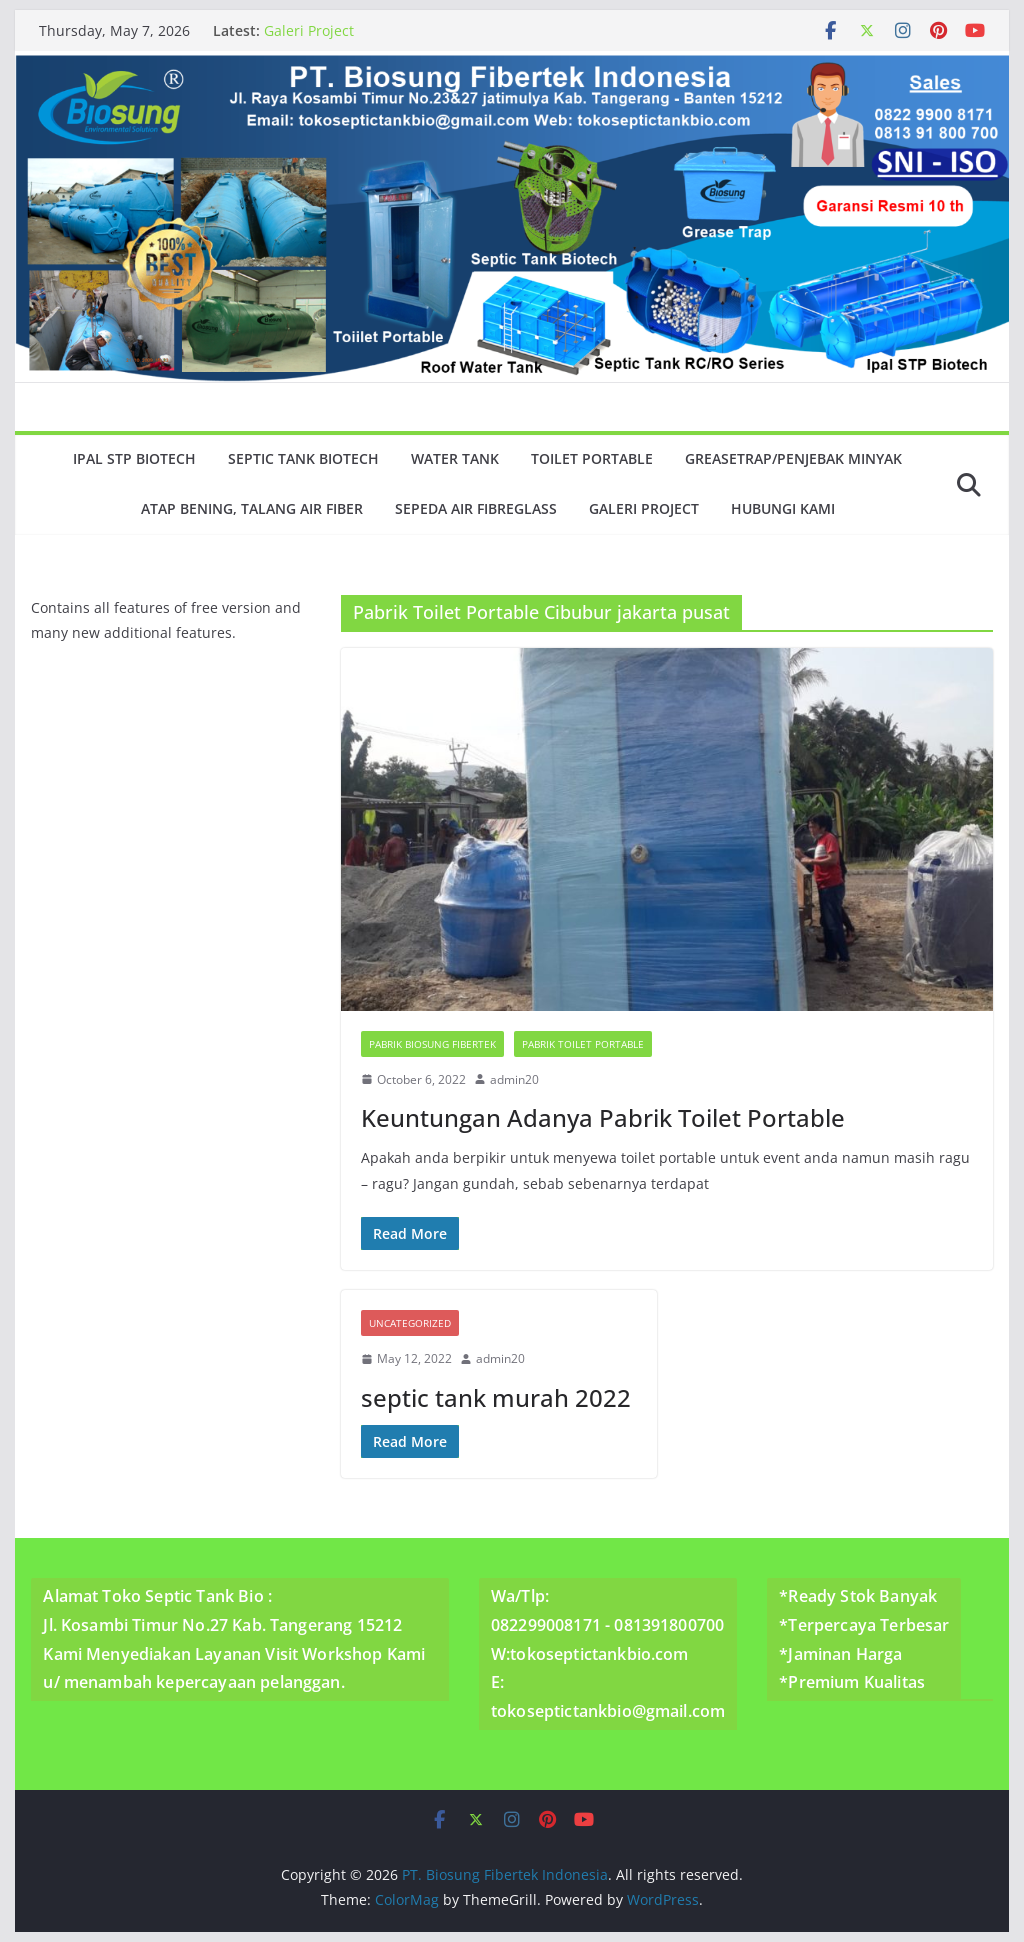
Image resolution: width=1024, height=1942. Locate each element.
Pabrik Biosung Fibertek (432, 1044)
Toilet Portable (592, 458)
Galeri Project (309, 30)
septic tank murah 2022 (496, 1397)
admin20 (514, 1079)
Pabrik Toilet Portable (583, 1044)
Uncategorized (410, 1323)
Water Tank (455, 458)
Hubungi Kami (783, 508)
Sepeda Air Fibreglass (476, 508)
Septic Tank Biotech (303, 458)
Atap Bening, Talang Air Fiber (252, 508)
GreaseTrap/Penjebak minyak (793, 458)
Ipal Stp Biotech (134, 458)
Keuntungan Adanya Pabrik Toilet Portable (603, 1117)
